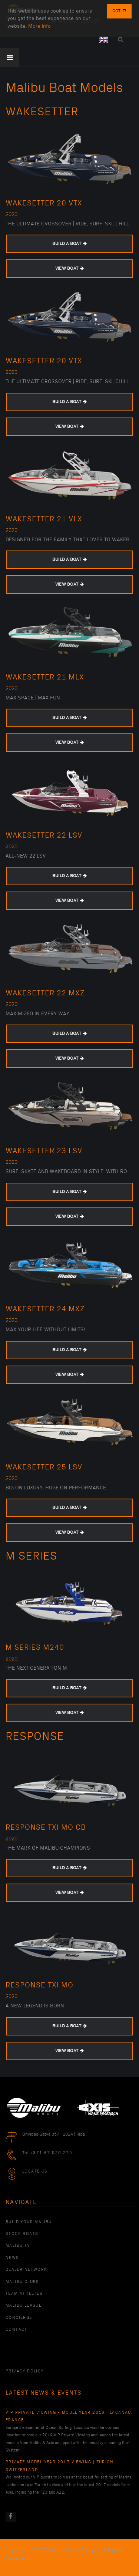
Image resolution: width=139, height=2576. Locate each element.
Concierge (19, 2318)
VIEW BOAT (69, 268)
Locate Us (35, 2171)
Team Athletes (24, 2294)
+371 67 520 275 (51, 2153)
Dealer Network (26, 2269)
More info (39, 13)
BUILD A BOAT (69, 243)
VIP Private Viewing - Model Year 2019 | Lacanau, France (69, 2416)
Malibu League (24, 2305)
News (12, 2258)
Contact (16, 2329)
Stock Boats (22, 2234)
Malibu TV (18, 2245)
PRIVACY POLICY (25, 2371)
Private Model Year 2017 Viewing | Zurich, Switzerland (60, 2466)
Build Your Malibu (29, 2222)
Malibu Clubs (22, 2282)
